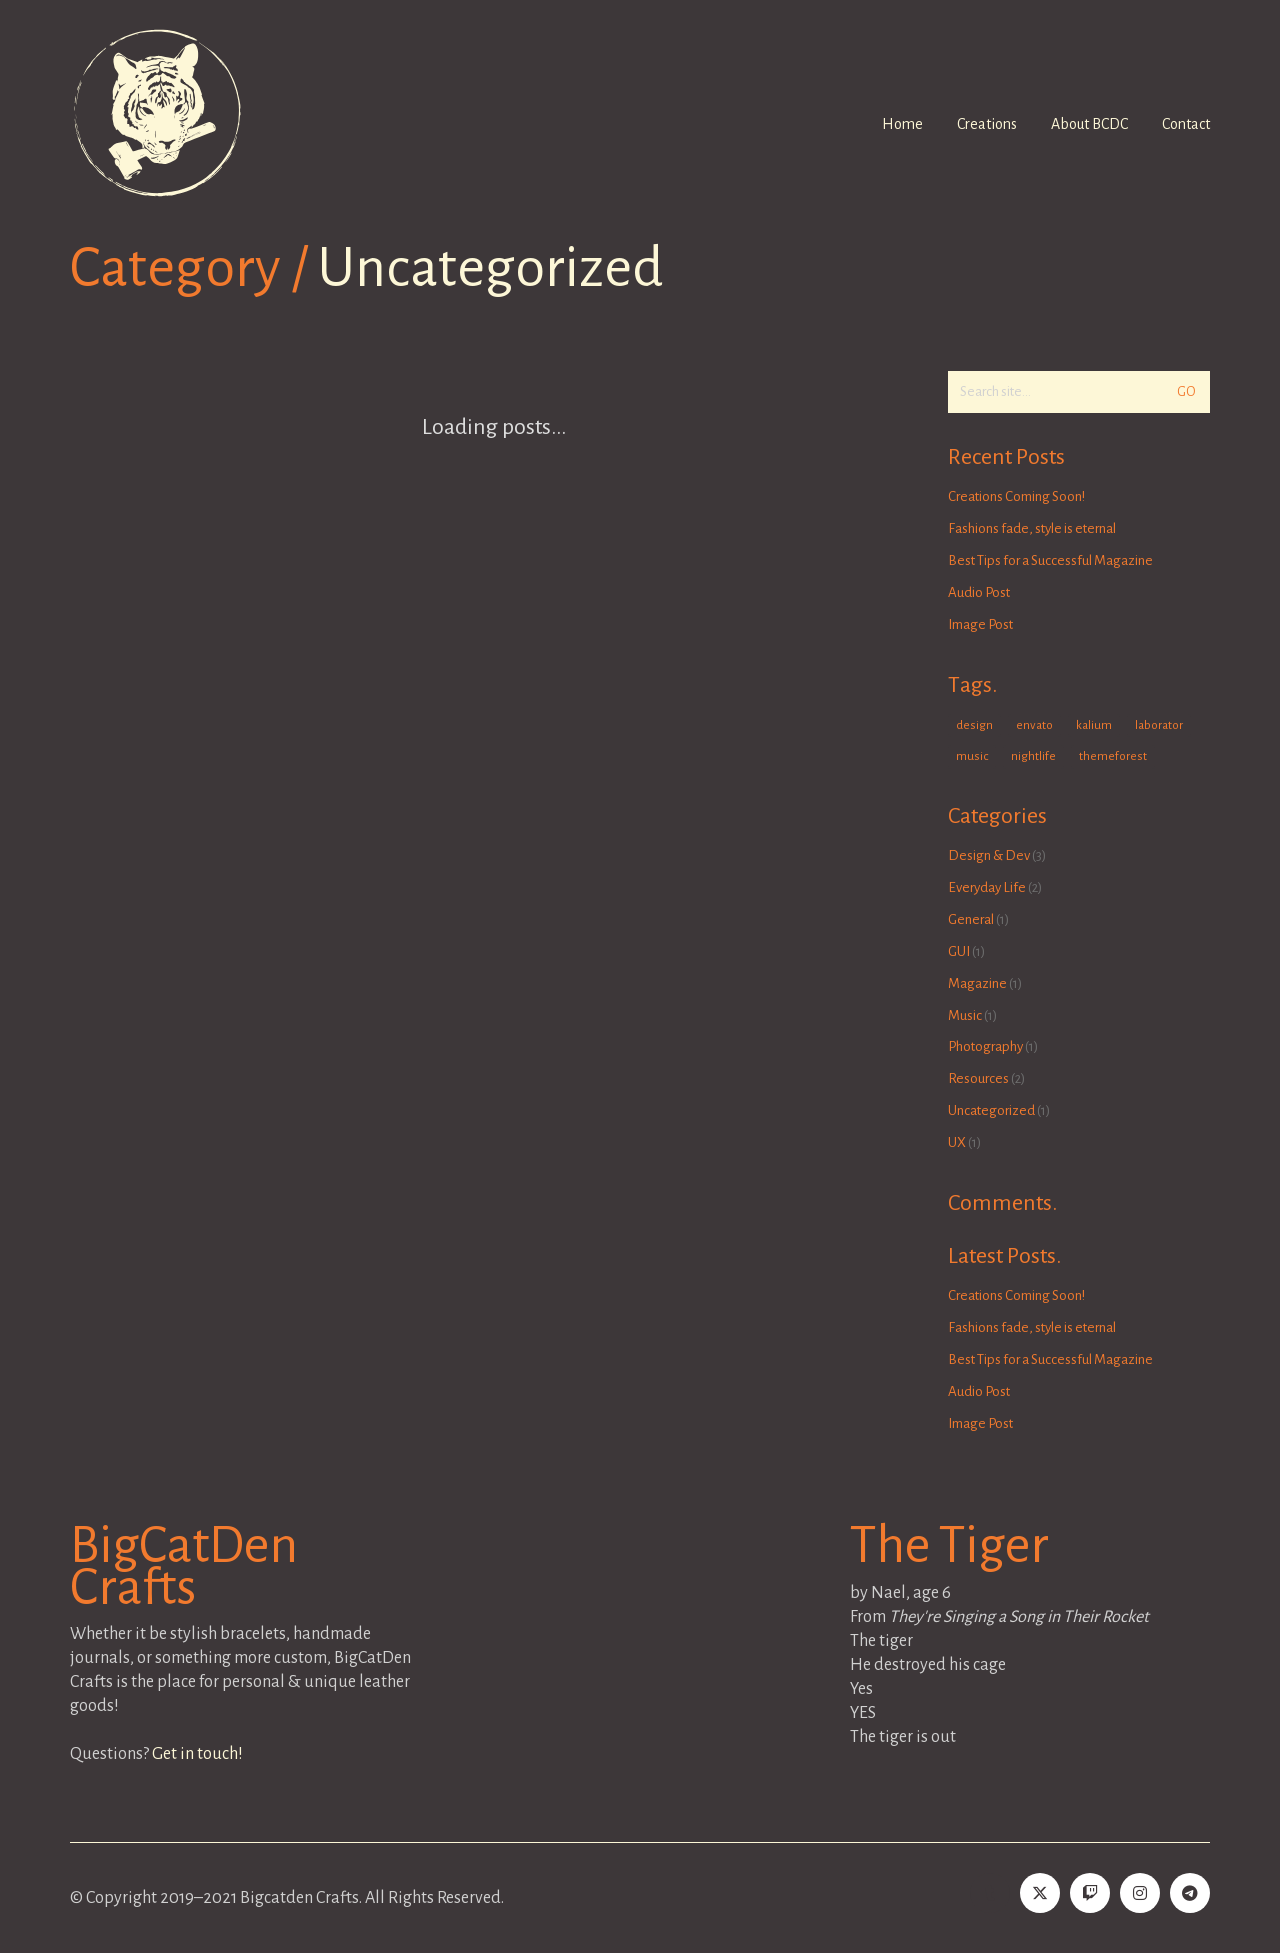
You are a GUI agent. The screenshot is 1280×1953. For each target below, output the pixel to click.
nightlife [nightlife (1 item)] (1033, 756)
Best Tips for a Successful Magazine (1050, 560)
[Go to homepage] (157, 113)
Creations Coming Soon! (1016, 496)
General (971, 919)
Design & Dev (989, 855)
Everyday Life (987, 887)
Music (965, 1015)
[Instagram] (1140, 1893)
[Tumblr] (990, 1893)
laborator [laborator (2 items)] (1159, 725)
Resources (978, 1078)
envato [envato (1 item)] (1034, 725)
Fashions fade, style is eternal (1032, 528)
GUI (959, 951)
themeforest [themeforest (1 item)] (1113, 756)
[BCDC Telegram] (1190, 1893)
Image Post (980, 624)
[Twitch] (1090, 1893)
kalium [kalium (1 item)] (1094, 725)
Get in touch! (197, 1754)
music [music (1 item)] (972, 756)
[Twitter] (1040, 1893)
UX (957, 1142)
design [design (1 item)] (974, 725)
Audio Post (979, 592)
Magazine (977, 983)
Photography (985, 1046)
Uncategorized (491, 268)
